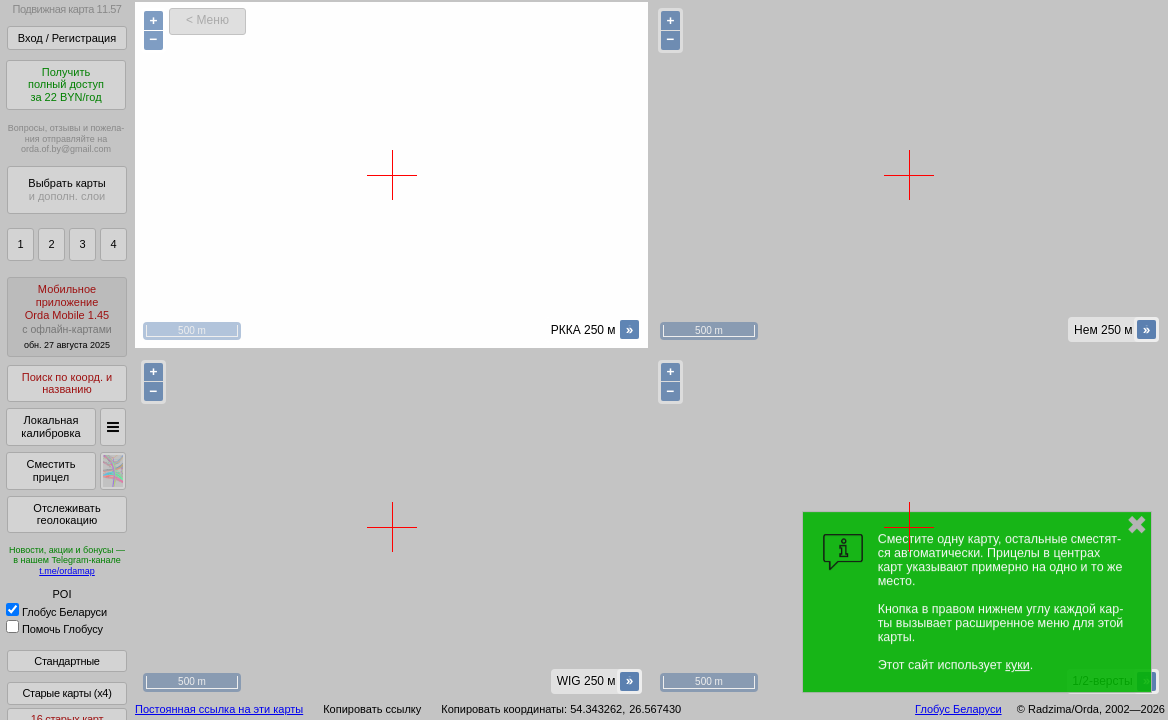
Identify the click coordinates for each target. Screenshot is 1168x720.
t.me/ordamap (67, 571)
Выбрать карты (66, 189)
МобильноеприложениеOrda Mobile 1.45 (67, 316)
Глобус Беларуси (56, 612)
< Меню (207, 20)
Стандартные (66, 661)
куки (1017, 665)
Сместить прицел (50, 470)
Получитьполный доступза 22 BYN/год (66, 84)
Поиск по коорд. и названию (67, 383)
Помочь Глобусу (54, 629)
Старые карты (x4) (66, 693)
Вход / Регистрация (67, 38)
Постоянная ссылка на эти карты (219, 709)
